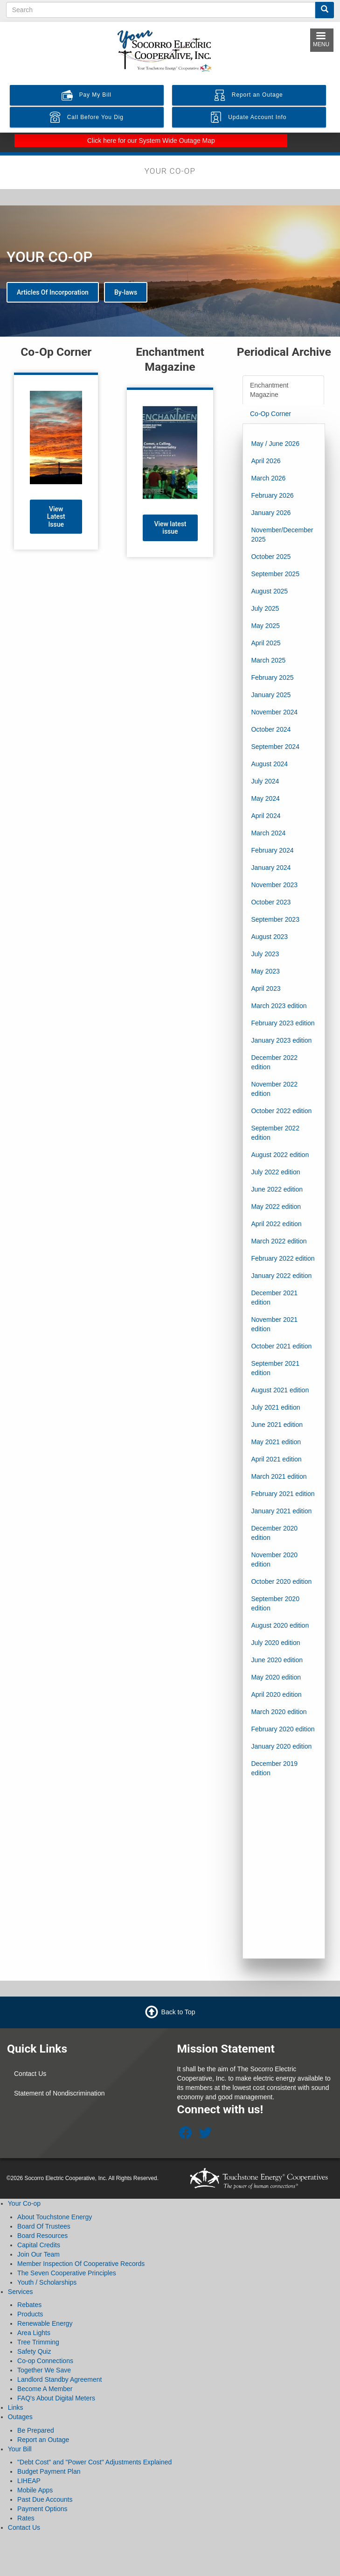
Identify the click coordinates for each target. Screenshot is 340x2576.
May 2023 (265, 971)
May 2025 (265, 625)
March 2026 (268, 478)
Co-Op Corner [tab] (270, 413)
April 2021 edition (276, 1459)
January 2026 (271, 512)
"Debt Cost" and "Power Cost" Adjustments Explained (94, 2462)
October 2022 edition (281, 1111)
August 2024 (269, 764)
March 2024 (268, 833)
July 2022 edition (275, 1172)
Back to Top (178, 2012)
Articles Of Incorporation (53, 292)
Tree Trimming (38, 2342)
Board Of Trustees (43, 2226)
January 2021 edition (281, 1511)
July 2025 (265, 608)
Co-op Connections (45, 2360)
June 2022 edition (277, 1189)
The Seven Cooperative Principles (66, 2273)
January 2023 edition (281, 1040)
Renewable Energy (44, 2323)
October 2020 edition (281, 1581)
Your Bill (20, 2449)
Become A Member (44, 2389)
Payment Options (42, 2508)
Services (20, 2291)
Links (15, 2407)
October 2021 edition (281, 1346)
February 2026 (272, 495)
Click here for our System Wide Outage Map (151, 140)
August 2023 (269, 936)
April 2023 (265, 988)
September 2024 (275, 746)
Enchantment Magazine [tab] (269, 389)
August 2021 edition (280, 1390)
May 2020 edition (276, 1677)
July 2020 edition (275, 1642)
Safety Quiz (34, 2351)
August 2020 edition (280, 1625)
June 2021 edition (277, 1424)
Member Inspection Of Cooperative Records (81, 2263)
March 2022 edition (278, 1241)
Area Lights (33, 2332)
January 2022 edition (281, 1275)
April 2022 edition (276, 1224)
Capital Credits (38, 2245)
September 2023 (275, 919)
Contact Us (30, 2073)
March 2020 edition (278, 1711)
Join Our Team (38, 2254)
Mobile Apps (35, 2490)
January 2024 (271, 867)
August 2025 (269, 591)
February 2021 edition (282, 1493)
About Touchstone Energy (54, 2217)
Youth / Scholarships (46, 2282)
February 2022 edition (282, 1258)
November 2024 (274, 712)
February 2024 (272, 850)
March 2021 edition (278, 1476)
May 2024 (265, 798)
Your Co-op (24, 2203)
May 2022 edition (276, 1206)
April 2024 (265, 815)
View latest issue (170, 527)
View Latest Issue (56, 516)
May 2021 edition (276, 1442)
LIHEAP (29, 2480)
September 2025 (275, 574)
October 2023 (271, 902)
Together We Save (44, 2370)
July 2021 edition (275, 1407)
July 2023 (265, 954)
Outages (20, 2417)
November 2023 (274, 885)
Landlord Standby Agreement (59, 2379)
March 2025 (268, 660)
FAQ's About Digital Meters (56, 2398)
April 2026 (265, 461)
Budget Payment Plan (48, 2471)
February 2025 (272, 677)
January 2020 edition (281, 1746)
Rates (26, 2518)
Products (30, 2314)
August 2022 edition (280, 1154)
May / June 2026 (275, 443)
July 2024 (265, 781)
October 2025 (271, 556)
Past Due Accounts (44, 2499)
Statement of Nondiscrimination (59, 2093)
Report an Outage (43, 2439)
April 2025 (265, 643)
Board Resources (42, 2235)
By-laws (125, 292)
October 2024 (271, 729)
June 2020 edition (277, 1660)
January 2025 (271, 695)
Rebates (29, 2304)
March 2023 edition (278, 1005)
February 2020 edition (282, 1729)
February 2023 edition (282, 1023)
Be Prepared (35, 2430)
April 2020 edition (276, 1694)
